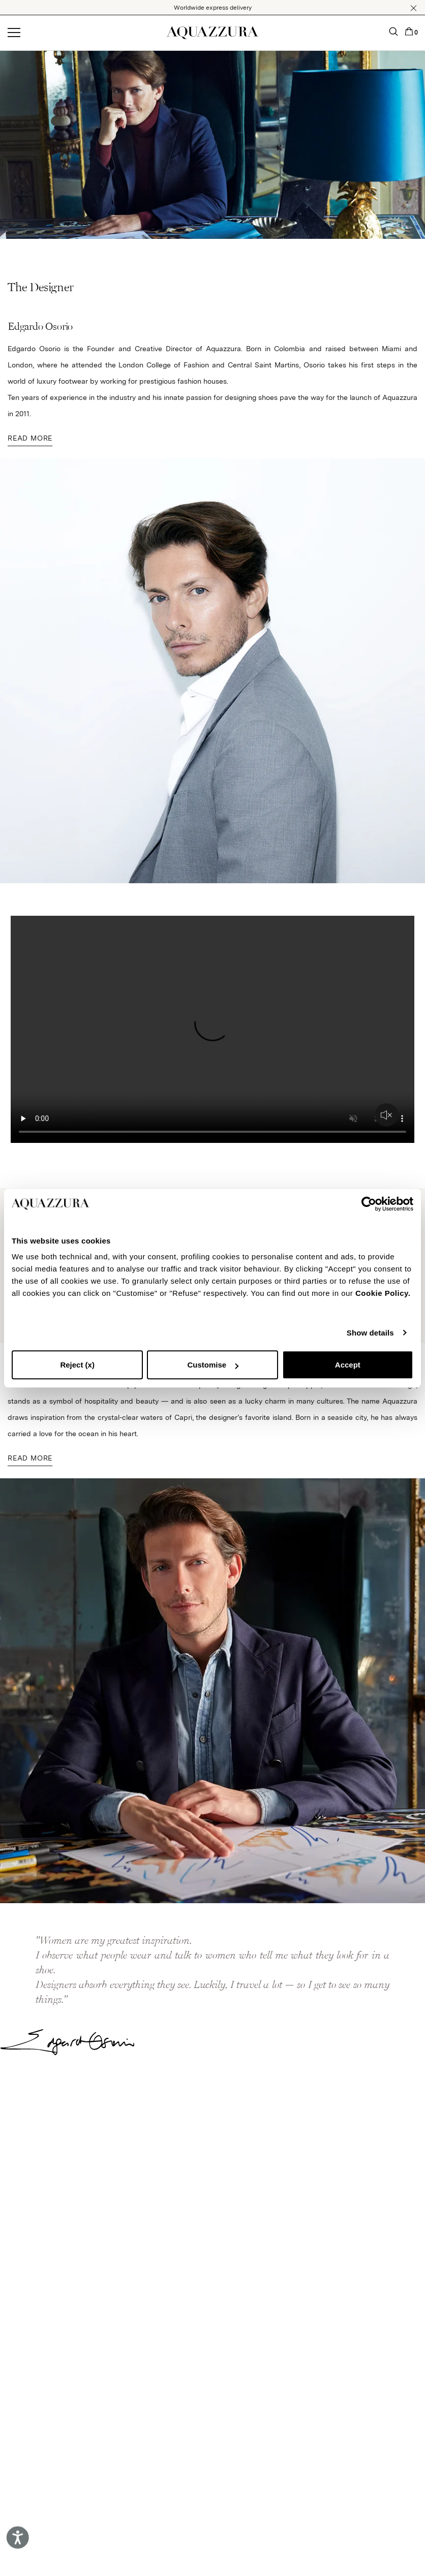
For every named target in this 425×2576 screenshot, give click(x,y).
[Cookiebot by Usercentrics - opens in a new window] (368, 1204)
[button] (413, 8)
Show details (370, 1332)
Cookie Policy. (382, 1293)
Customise (212, 1364)
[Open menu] (14, 33)
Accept (347, 1364)
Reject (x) (77, 1364)
